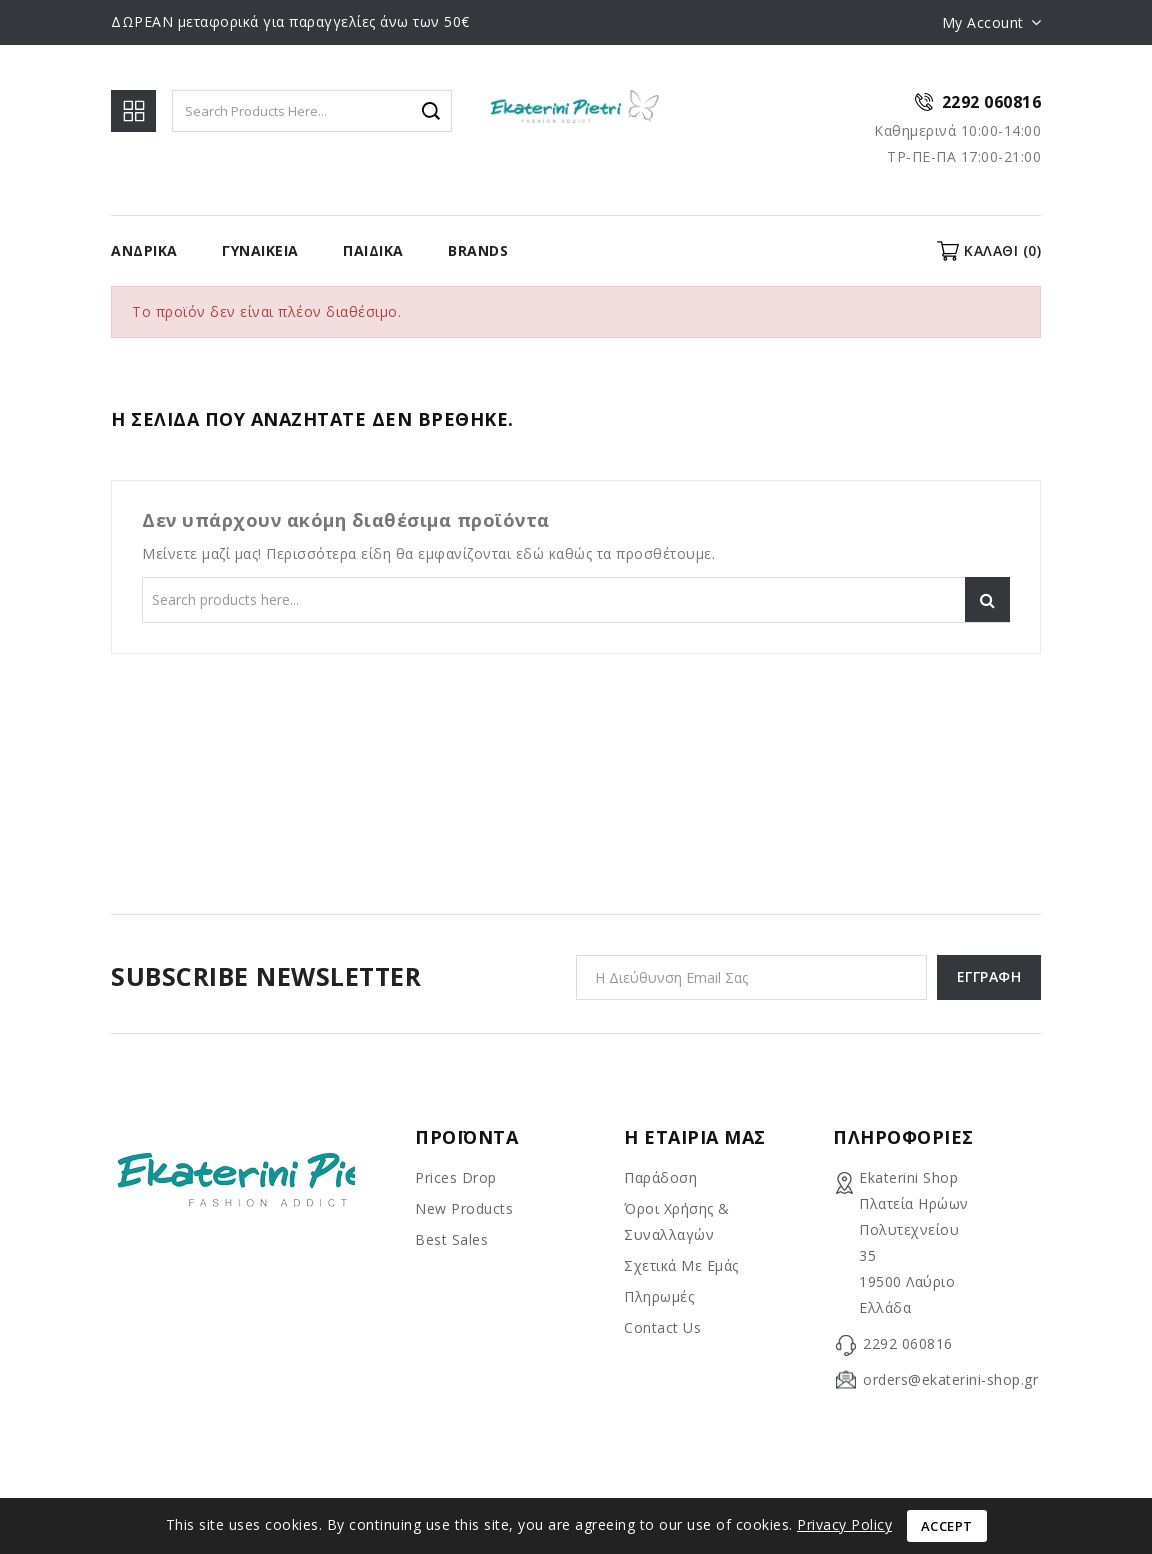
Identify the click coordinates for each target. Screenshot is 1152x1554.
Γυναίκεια (260, 250)
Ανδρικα (144, 250)
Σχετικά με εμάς (681, 1265)
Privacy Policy (844, 1524)
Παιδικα (373, 250)
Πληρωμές (659, 1296)
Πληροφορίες (903, 1137)
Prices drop (456, 1177)
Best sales (451, 1239)
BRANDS (478, 250)
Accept (947, 1526)
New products (464, 1208)
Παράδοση (660, 1177)
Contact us (662, 1327)
